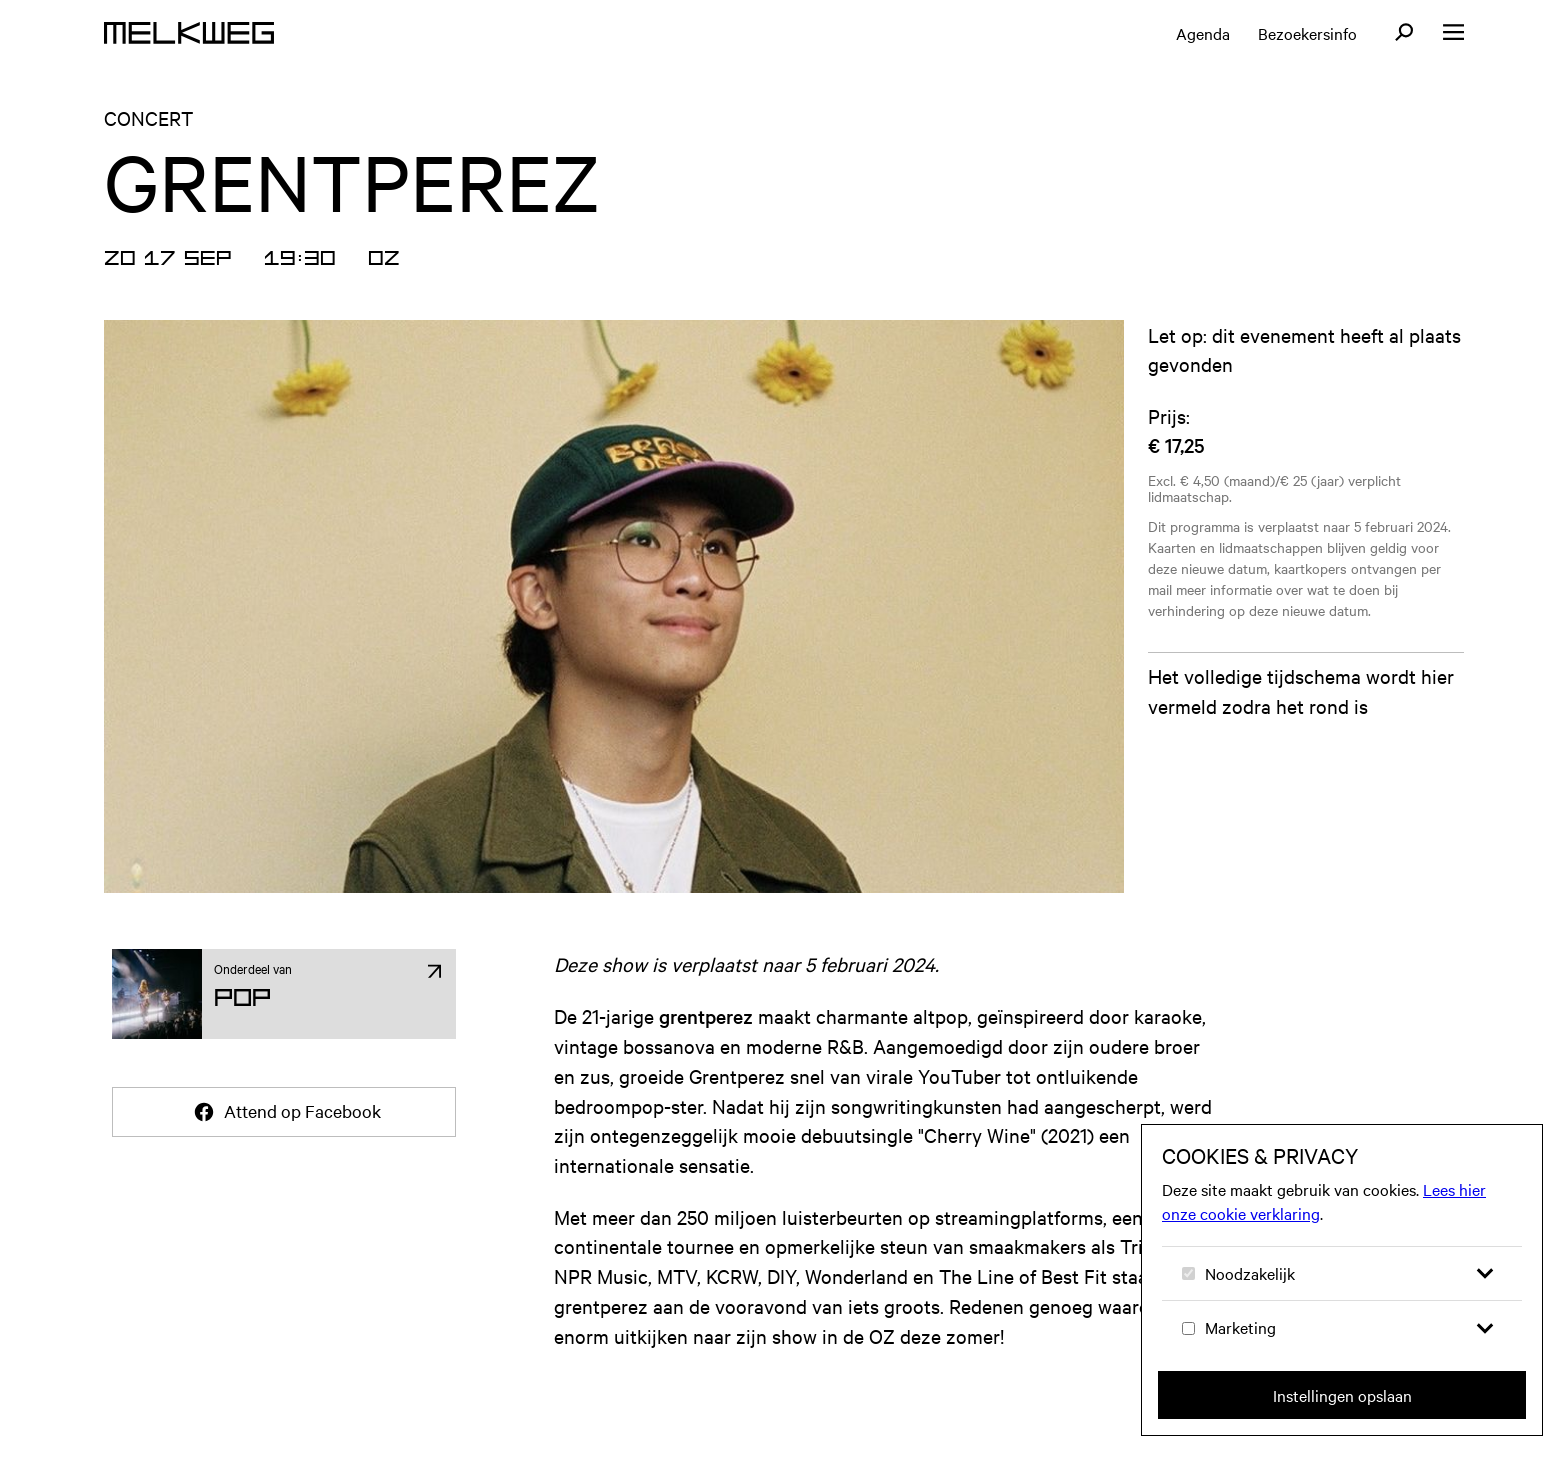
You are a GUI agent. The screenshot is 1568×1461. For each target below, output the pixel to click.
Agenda (1203, 33)
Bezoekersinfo (1307, 33)
